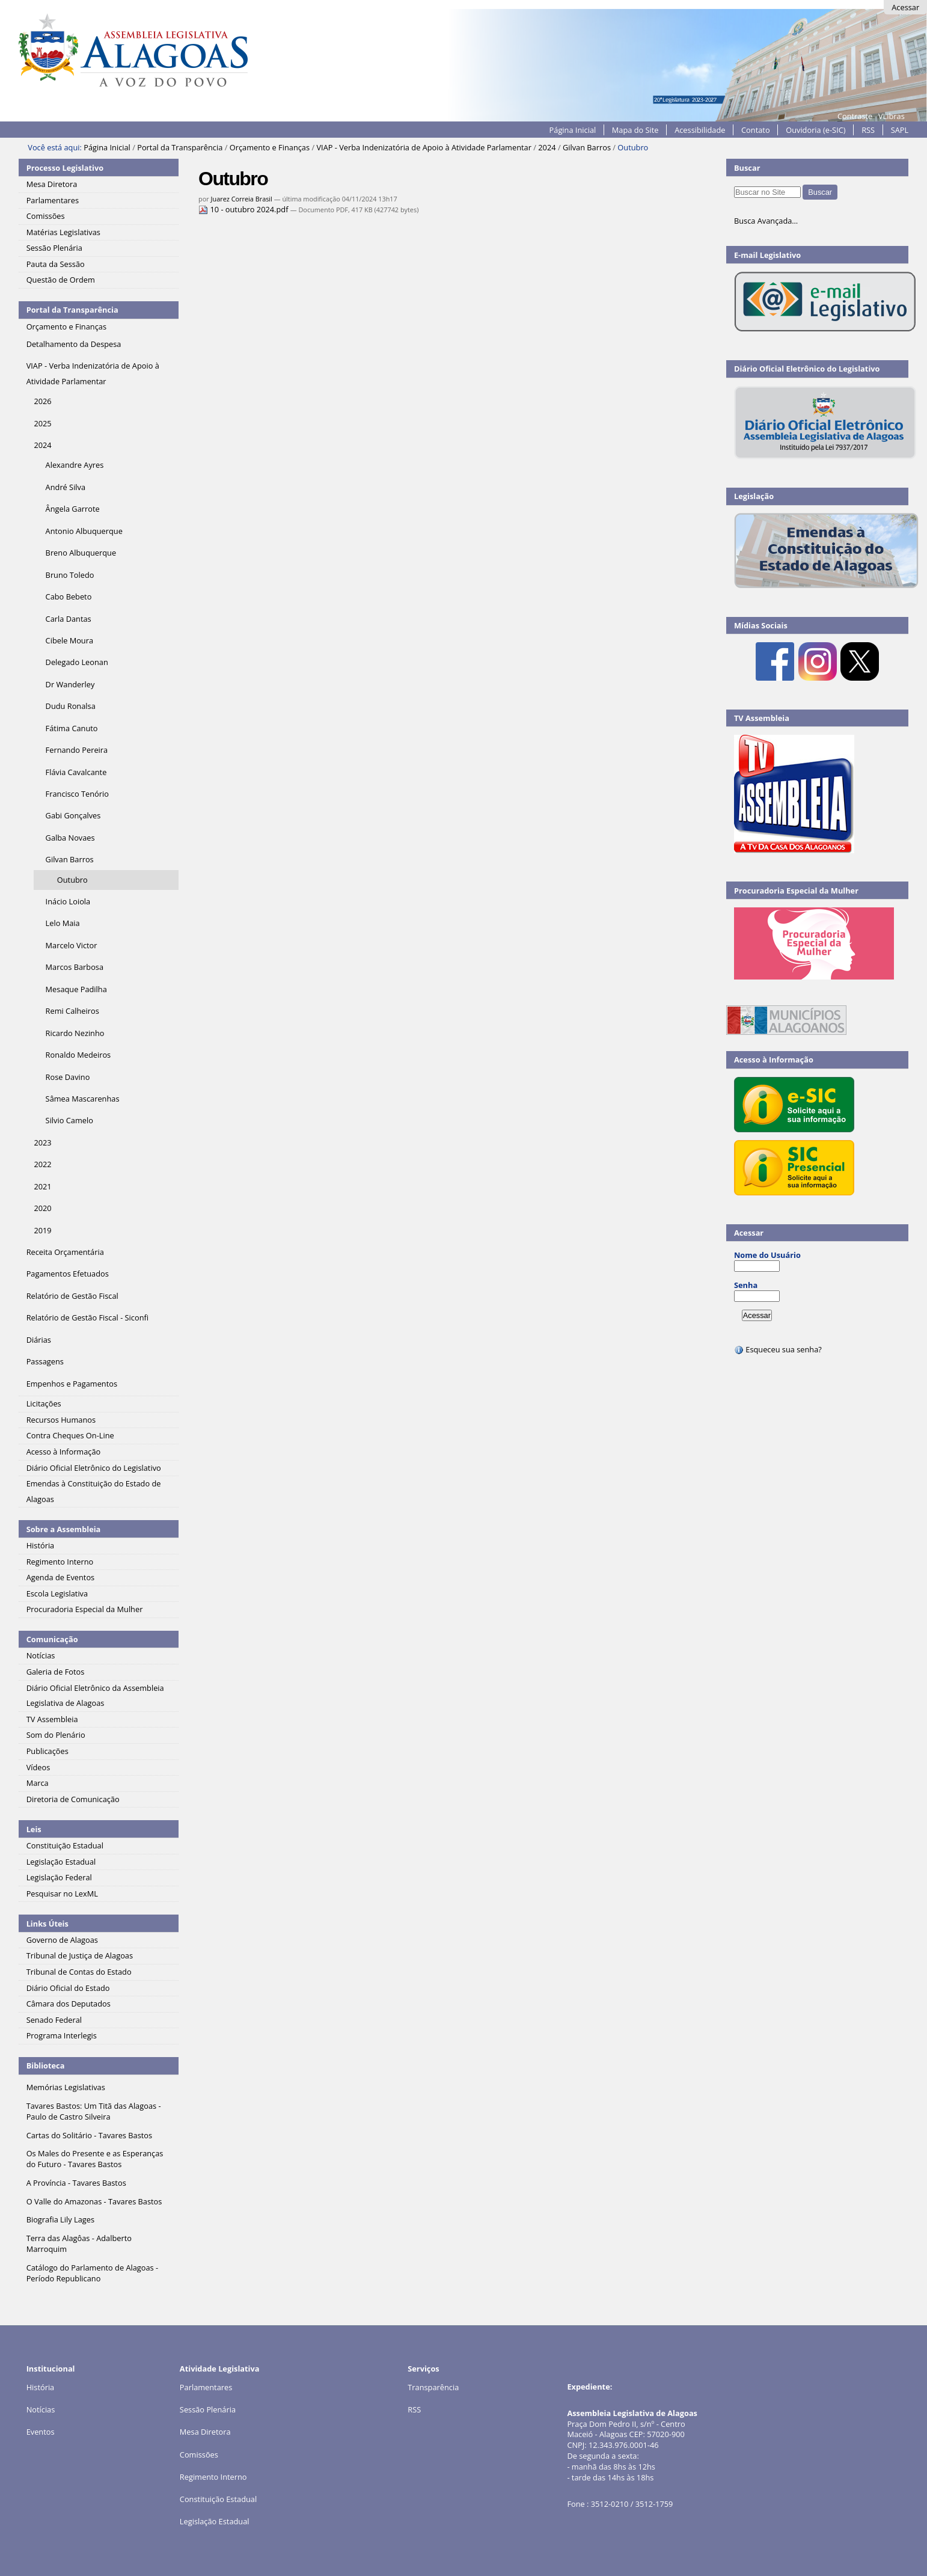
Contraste (854, 116)
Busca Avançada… (766, 220)
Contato (755, 129)
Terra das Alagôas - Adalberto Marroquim (79, 2243)
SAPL (900, 129)
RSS (868, 129)
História (40, 2387)
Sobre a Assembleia (63, 1529)
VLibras (891, 116)
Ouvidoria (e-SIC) (815, 129)
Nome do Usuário (767, 1255)
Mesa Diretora (205, 2431)
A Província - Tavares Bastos (76, 2182)
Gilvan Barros (587, 147)
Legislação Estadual (214, 2521)
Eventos (40, 2431)
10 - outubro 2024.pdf (244, 209)
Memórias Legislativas (65, 2087)
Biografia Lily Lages (60, 2219)
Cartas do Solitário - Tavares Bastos (89, 2135)
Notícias (40, 2409)
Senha (745, 1285)
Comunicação (52, 1639)
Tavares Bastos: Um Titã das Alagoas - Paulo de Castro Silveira (93, 2111)
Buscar (747, 167)
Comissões (199, 2454)
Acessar (905, 7)
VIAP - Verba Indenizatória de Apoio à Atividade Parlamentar (423, 147)
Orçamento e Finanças (270, 147)
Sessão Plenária (208, 2409)
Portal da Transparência (179, 147)
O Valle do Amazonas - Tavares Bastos (94, 2201)
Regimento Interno (213, 2476)
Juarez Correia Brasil (241, 198)
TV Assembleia (761, 718)
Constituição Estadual (218, 2499)
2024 (546, 147)
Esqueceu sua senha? (778, 1349)
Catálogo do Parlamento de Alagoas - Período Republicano (92, 2273)
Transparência (433, 2387)
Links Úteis (47, 1923)
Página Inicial (572, 129)
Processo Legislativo (64, 167)
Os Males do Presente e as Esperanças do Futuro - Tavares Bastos (95, 2159)
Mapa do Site (635, 129)
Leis (33, 1829)
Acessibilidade (700, 129)
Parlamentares (206, 2387)
